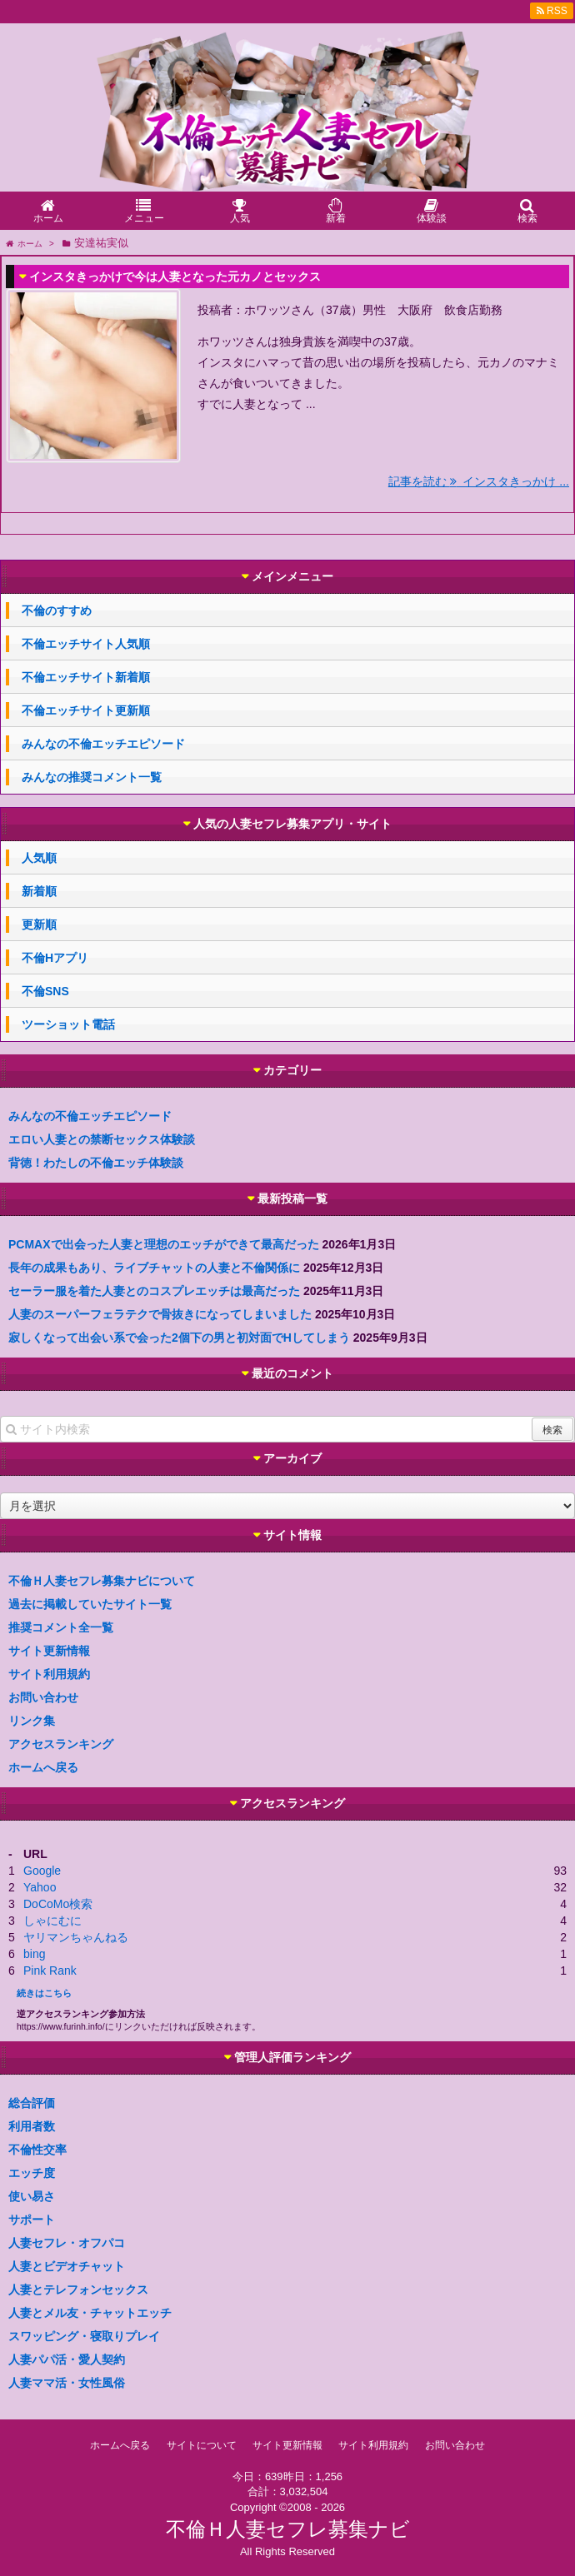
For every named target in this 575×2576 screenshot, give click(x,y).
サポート (31, 2219)
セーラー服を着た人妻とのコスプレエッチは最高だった (154, 1291)
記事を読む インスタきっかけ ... (478, 481)
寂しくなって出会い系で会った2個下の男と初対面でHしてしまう (179, 1337)
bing (34, 1954)
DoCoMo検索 (57, 1904)
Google (42, 1870)
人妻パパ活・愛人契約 (66, 2359)
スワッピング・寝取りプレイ (84, 2336)
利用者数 (31, 2126)
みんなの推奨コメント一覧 (92, 777)
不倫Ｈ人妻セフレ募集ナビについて (101, 1580)
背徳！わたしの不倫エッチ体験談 (95, 1162)
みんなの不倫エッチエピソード (103, 744)
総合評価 (31, 2103)
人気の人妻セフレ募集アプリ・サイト (292, 824)
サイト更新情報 (49, 1650)
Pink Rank (50, 1970)
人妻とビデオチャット (66, 2266)
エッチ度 (31, 2173)
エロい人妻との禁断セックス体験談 (101, 1139)
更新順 (39, 924)
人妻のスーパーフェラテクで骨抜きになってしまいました (160, 1314)
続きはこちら (44, 1993)
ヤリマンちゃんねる (75, 1937)
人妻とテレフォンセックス (78, 2289)
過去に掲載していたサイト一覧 (90, 1604)
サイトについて (202, 2445)
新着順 (39, 891)
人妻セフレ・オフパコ (66, 2243)
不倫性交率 (37, 2149)
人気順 (39, 858)
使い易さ (31, 2196)
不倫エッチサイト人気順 (86, 644)
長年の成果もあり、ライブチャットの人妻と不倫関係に (154, 1267)
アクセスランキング (60, 1744)
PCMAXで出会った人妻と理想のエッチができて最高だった (163, 1244)
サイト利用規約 (49, 1674)
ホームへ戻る (43, 1767)
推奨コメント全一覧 (60, 1627)
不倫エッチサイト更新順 (86, 710)
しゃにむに (52, 1920)
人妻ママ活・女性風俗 (66, 2382)
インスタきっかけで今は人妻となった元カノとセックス (175, 276)
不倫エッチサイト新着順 (86, 677)
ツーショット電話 (68, 1024)
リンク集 (31, 1720)
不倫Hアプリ (55, 958)
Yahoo (39, 1887)
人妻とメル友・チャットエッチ (90, 2312)
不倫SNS (45, 991)
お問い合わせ (43, 1697)
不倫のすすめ (57, 610)
